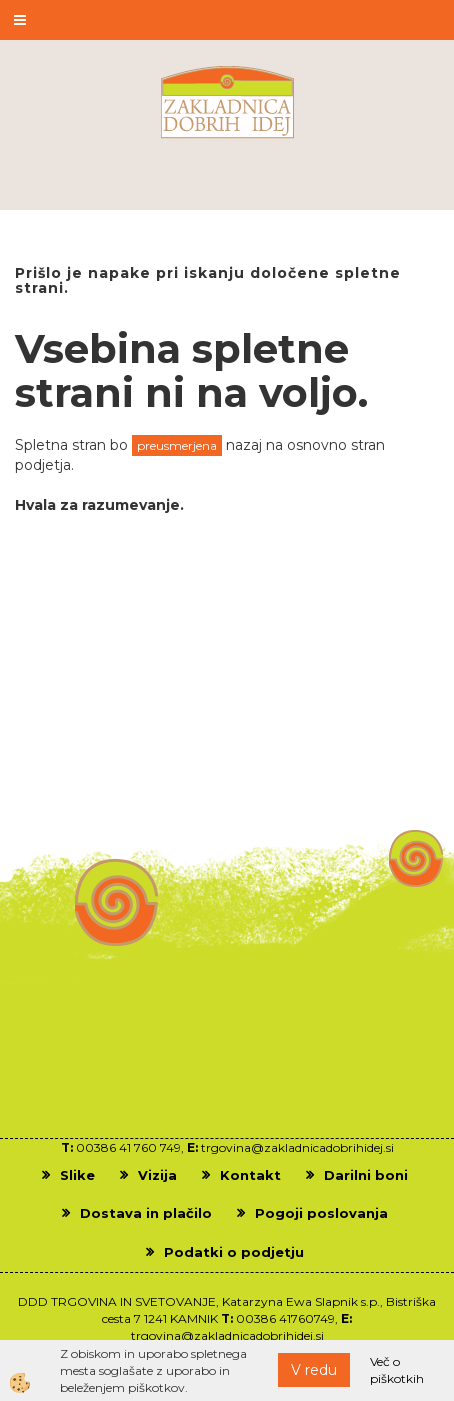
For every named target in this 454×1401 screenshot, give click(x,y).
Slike (77, 1175)
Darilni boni (366, 1175)
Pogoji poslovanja (321, 1213)
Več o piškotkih (397, 1370)
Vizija (157, 1175)
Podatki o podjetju (234, 1252)
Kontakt (250, 1175)
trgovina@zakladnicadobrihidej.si (297, 1147)
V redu (314, 1370)
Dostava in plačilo (146, 1213)
